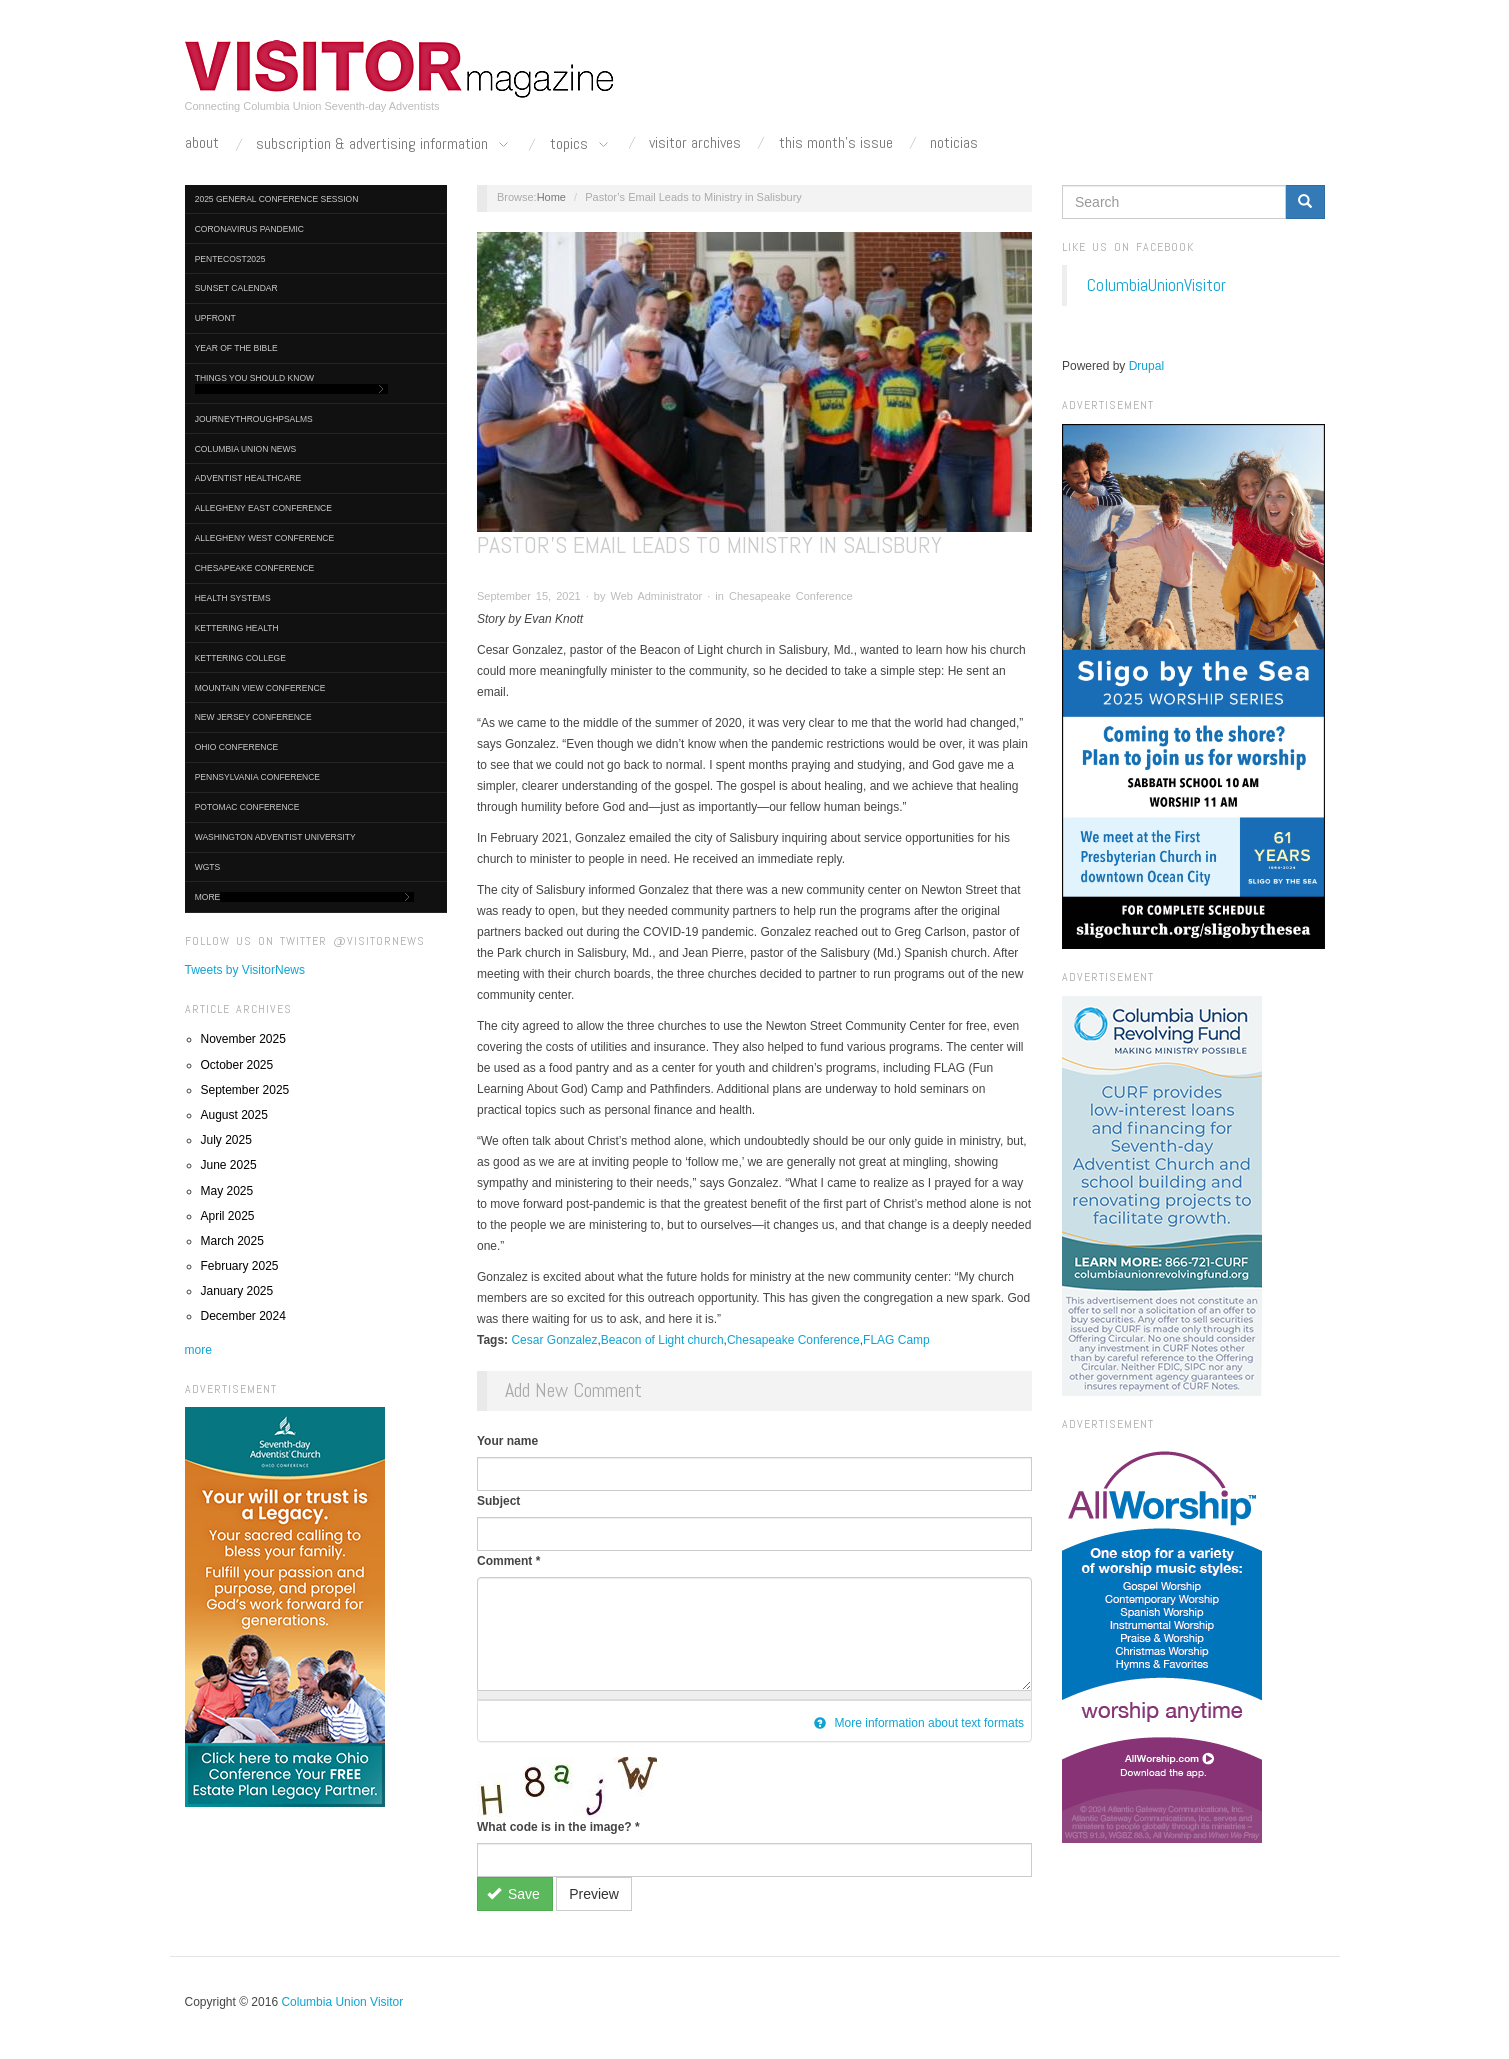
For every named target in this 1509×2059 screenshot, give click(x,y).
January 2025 (237, 1291)
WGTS (208, 867)
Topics (581, 145)
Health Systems (233, 598)
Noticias (954, 143)
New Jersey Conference (253, 717)
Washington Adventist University (275, 837)
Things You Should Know (292, 383)
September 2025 (245, 1090)
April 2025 (228, 1216)
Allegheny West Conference (265, 538)
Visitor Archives (695, 143)
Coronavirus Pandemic (249, 229)
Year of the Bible (236, 348)
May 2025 (227, 1191)
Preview (594, 1894)
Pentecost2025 (230, 259)
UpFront (215, 318)
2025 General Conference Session (277, 199)
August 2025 (234, 1115)
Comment (508, 1561)
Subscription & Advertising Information (384, 145)
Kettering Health (237, 628)
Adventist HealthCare (248, 478)
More (304, 897)
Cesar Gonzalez (554, 1340)
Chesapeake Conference (255, 568)
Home (551, 197)
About (202, 143)
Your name (507, 1441)
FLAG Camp (896, 1340)
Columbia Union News (246, 449)
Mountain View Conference (260, 688)
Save (513, 1894)
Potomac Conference (247, 807)
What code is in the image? (558, 1827)
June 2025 (229, 1165)
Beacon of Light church (662, 1340)
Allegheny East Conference (263, 508)
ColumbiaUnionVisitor (1156, 285)
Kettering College (240, 658)
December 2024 (243, 1316)
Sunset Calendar (236, 288)
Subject (498, 1501)
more (198, 1350)
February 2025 (240, 1266)
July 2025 (226, 1140)
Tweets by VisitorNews (245, 970)
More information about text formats (919, 1723)
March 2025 (232, 1241)
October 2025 (237, 1065)
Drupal (1146, 366)
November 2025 (243, 1039)
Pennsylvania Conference (257, 777)
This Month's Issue (836, 143)
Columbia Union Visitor (342, 2002)
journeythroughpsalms (254, 419)
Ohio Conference (237, 747)
